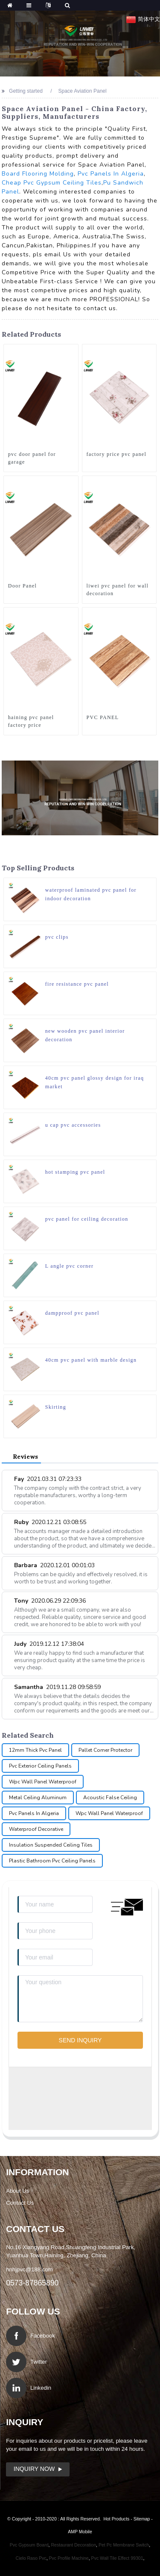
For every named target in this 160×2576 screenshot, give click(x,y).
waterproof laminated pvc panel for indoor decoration (91, 894)
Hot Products (116, 2518)
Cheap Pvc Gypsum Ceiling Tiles (52, 183)
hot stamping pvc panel (75, 1172)
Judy (49, 1644)
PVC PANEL (103, 717)
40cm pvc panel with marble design (91, 1360)
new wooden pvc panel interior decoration (85, 1035)
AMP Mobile (80, 2531)
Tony (50, 1601)
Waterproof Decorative (36, 1829)
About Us (17, 2191)
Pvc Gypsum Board (29, 2544)
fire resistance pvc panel (77, 984)
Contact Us (20, 2203)
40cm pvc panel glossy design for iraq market (94, 1082)
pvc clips (57, 937)
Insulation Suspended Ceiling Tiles (51, 1845)
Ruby (50, 1522)
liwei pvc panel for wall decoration (118, 589)
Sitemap (142, 2518)
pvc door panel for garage (32, 458)
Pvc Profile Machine (69, 2558)
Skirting (55, 1407)
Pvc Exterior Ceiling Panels (40, 1765)
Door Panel (22, 586)
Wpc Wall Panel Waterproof (42, 1781)
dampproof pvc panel (72, 1313)
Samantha (57, 1687)
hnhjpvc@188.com (29, 2269)
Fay (47, 1479)
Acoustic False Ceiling (110, 1797)
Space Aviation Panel (82, 91)
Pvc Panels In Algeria (111, 174)
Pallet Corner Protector (105, 1750)
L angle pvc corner (69, 1266)
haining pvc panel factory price (31, 721)
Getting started (26, 91)
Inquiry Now (34, 2468)
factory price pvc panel (117, 454)
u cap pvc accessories (73, 1125)
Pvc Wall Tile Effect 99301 (117, 2558)
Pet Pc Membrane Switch (124, 2544)
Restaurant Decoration (73, 2544)
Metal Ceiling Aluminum (38, 1797)
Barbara (54, 1565)
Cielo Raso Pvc (31, 2558)
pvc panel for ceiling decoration (86, 1219)
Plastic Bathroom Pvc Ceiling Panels (52, 1860)
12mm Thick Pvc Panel (35, 1750)
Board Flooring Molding (38, 174)
